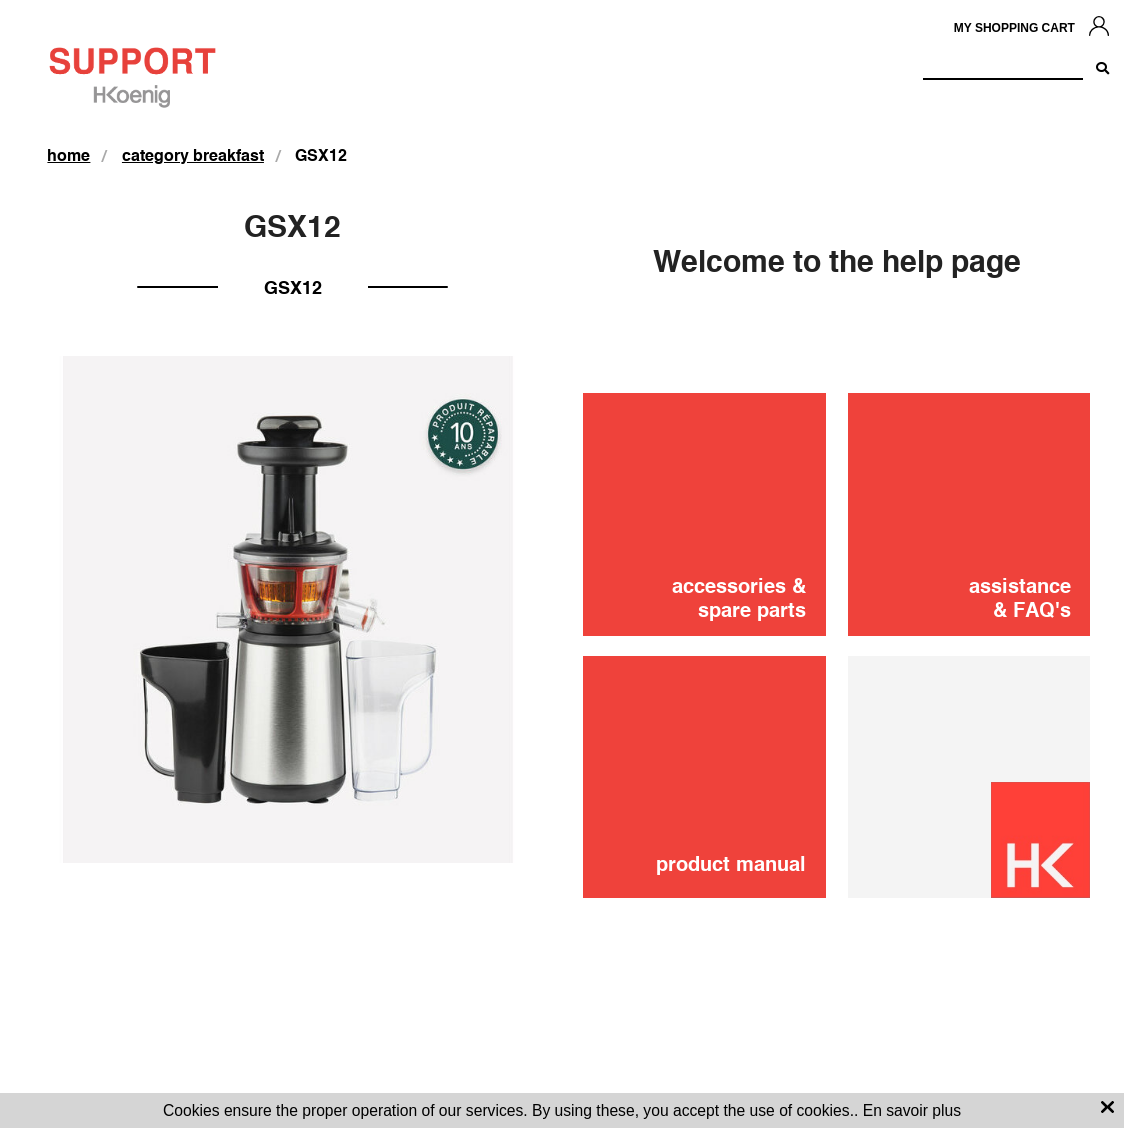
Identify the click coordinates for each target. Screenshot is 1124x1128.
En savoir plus (912, 1110)
